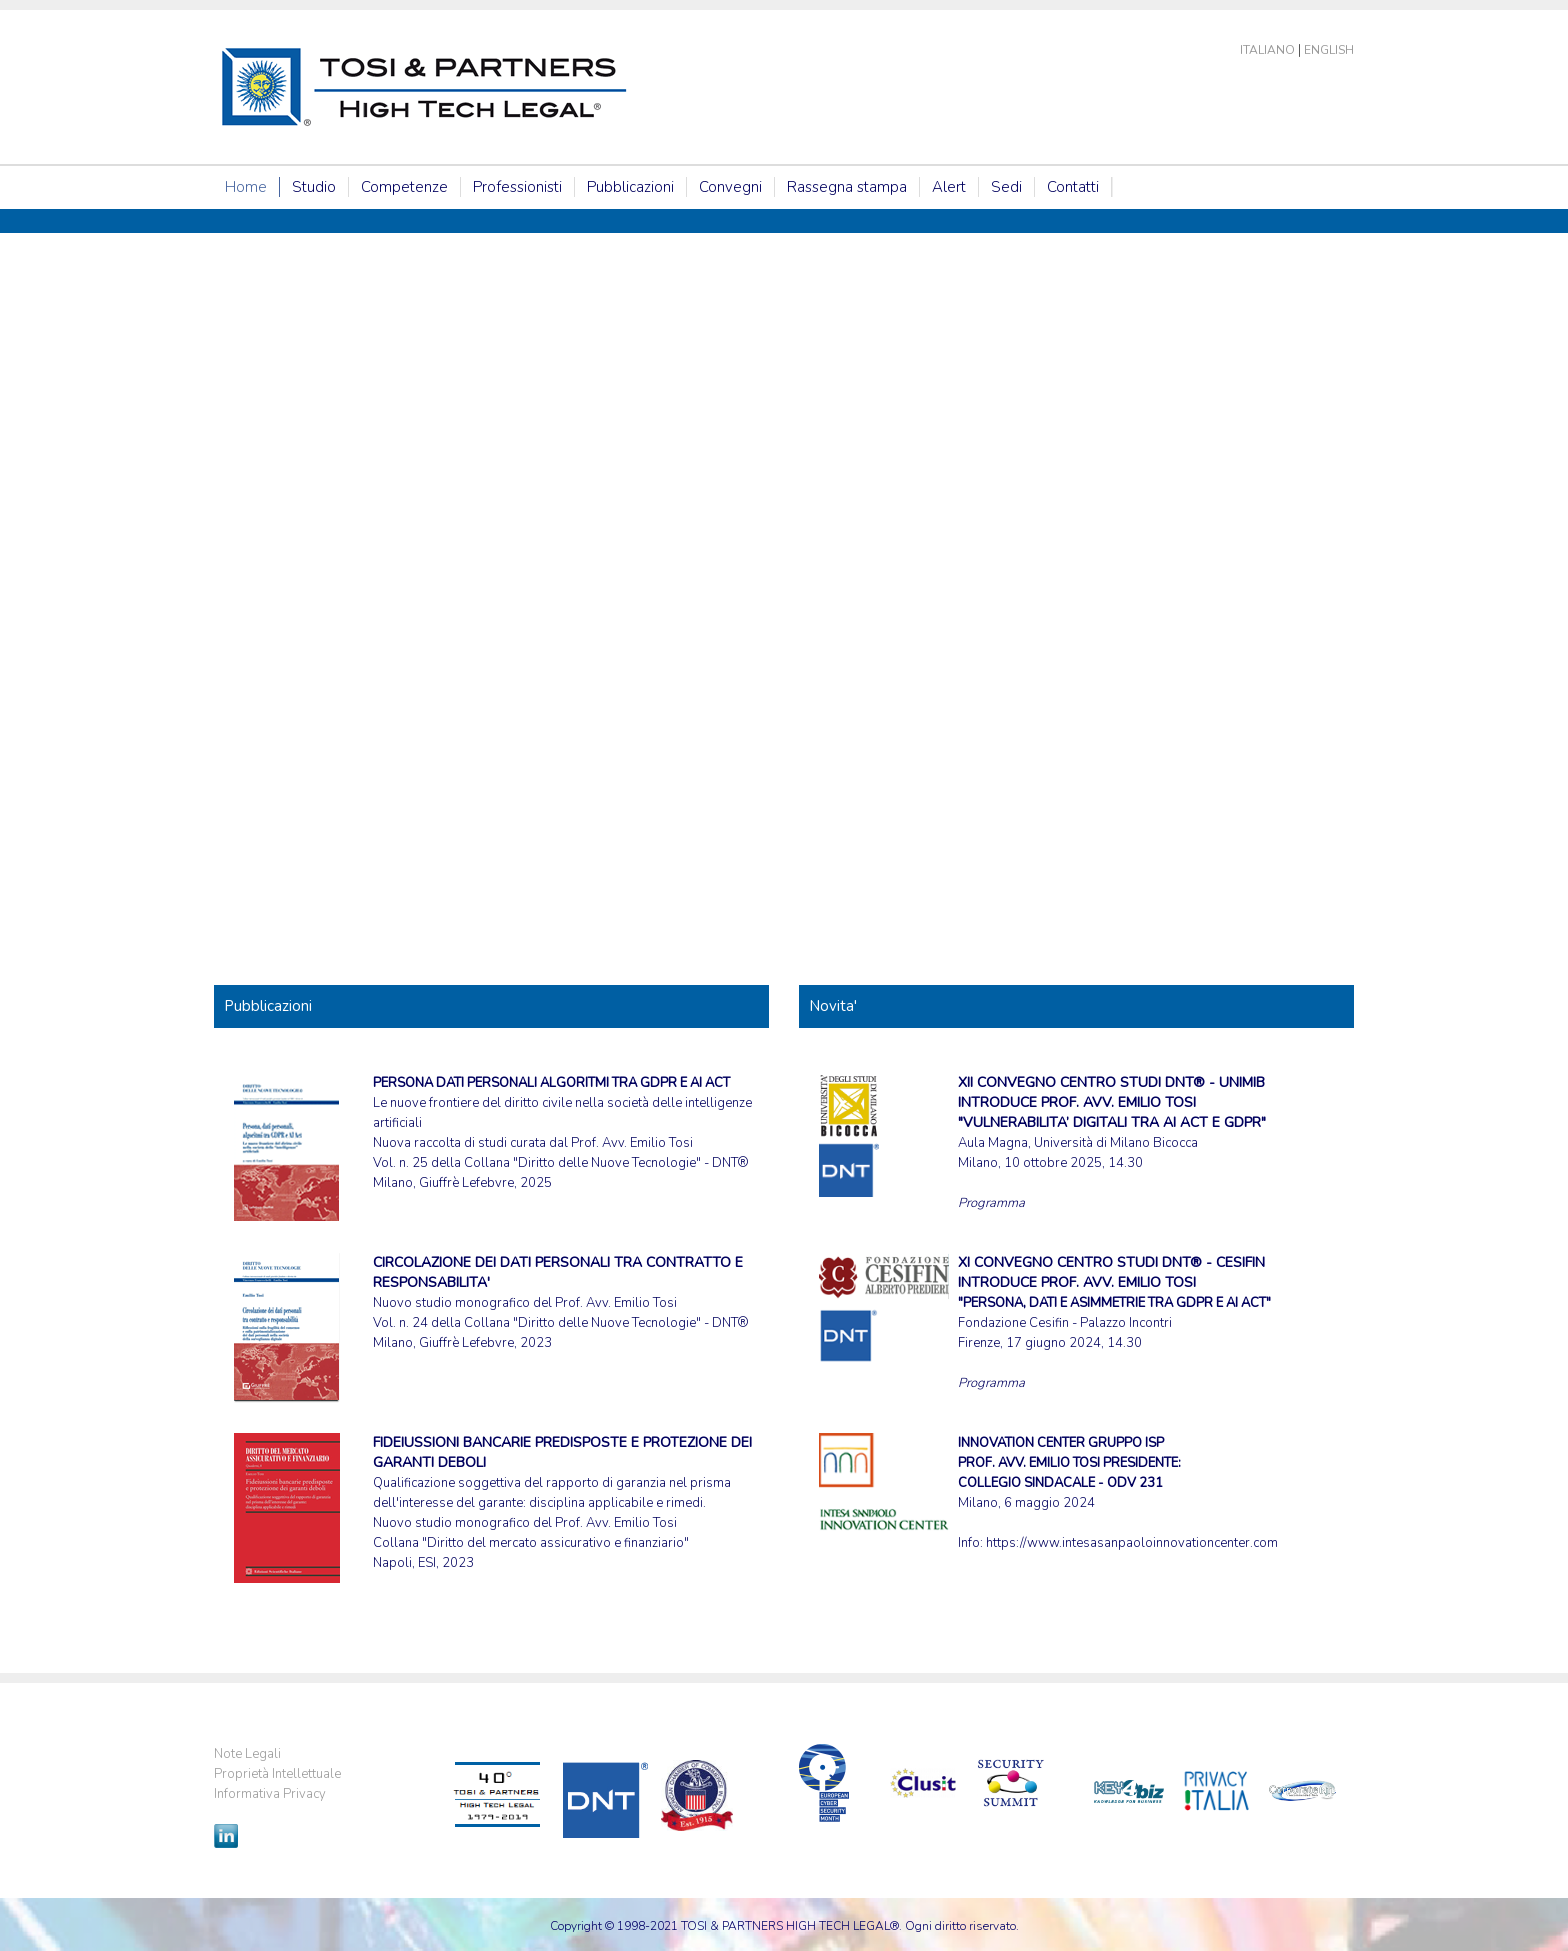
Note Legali (247, 1754)
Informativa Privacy (270, 1794)
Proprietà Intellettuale (277, 1774)
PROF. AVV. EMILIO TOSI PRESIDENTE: (1069, 1463)
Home (246, 187)
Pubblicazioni (630, 187)
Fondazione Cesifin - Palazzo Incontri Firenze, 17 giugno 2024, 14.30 (1114, 1303)
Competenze (404, 187)
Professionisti (517, 187)
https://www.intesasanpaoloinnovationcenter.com (1132, 1543)
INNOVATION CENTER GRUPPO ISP (1061, 1443)
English (1329, 50)
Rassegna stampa (847, 187)
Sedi (1006, 187)
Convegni (730, 187)
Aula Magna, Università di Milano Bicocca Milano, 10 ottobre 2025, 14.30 (1112, 1123)
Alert (949, 187)
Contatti (1073, 187)
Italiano (1267, 50)
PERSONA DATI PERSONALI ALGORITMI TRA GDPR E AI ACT (551, 1083)
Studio (314, 187)
